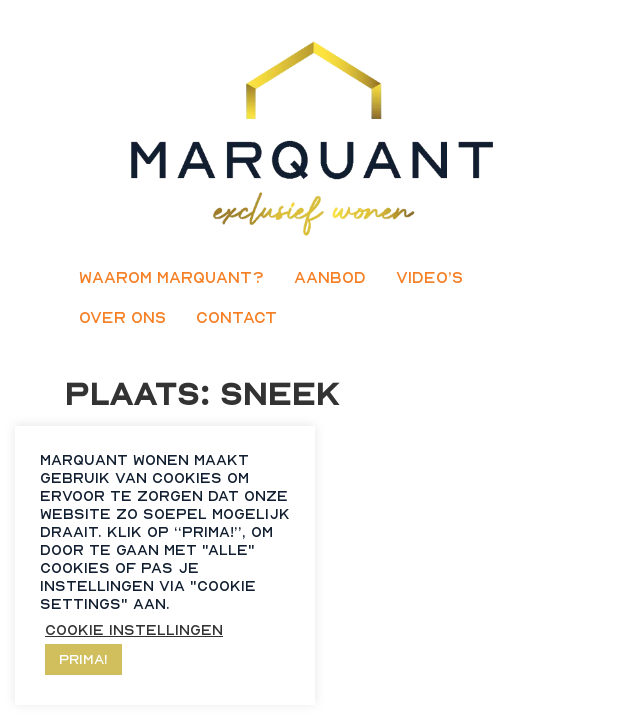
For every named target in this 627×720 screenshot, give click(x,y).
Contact (236, 317)
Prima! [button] (83, 658)
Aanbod (330, 277)
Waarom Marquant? (171, 277)
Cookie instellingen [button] (134, 629)
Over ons (122, 317)
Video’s (429, 277)
